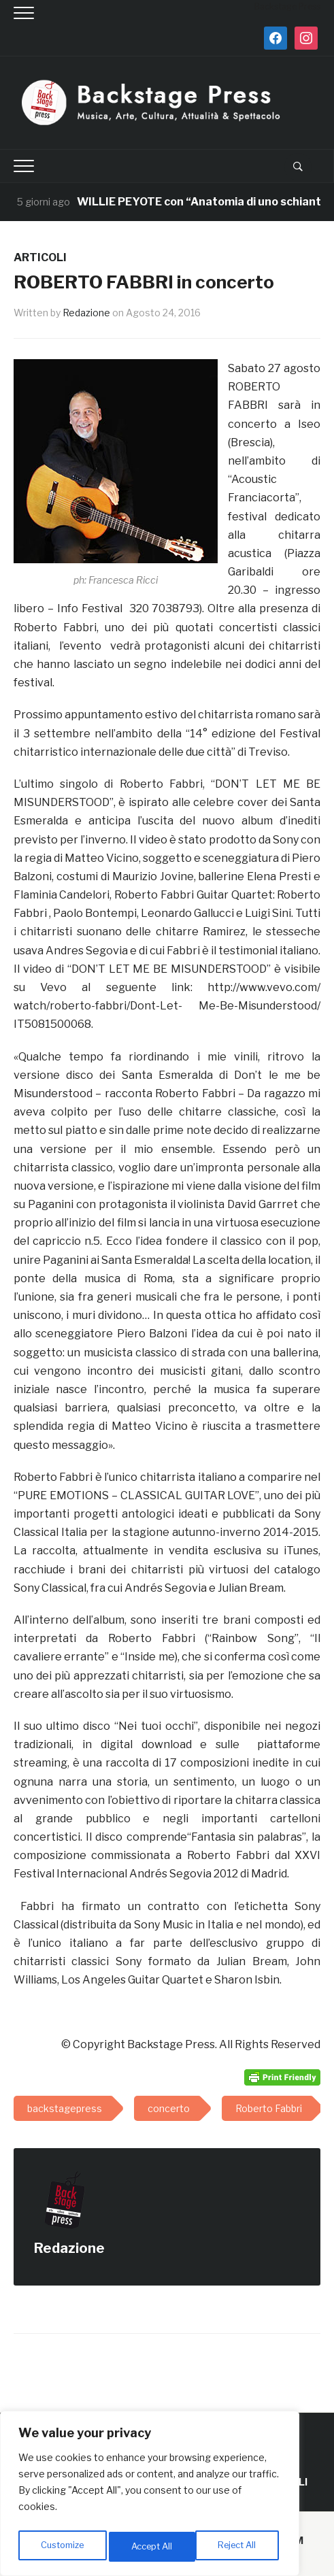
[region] (149, 2496)
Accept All (239, 2546)
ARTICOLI (40, 257)
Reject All (152, 2546)
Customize (62, 2546)
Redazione (86, 312)
